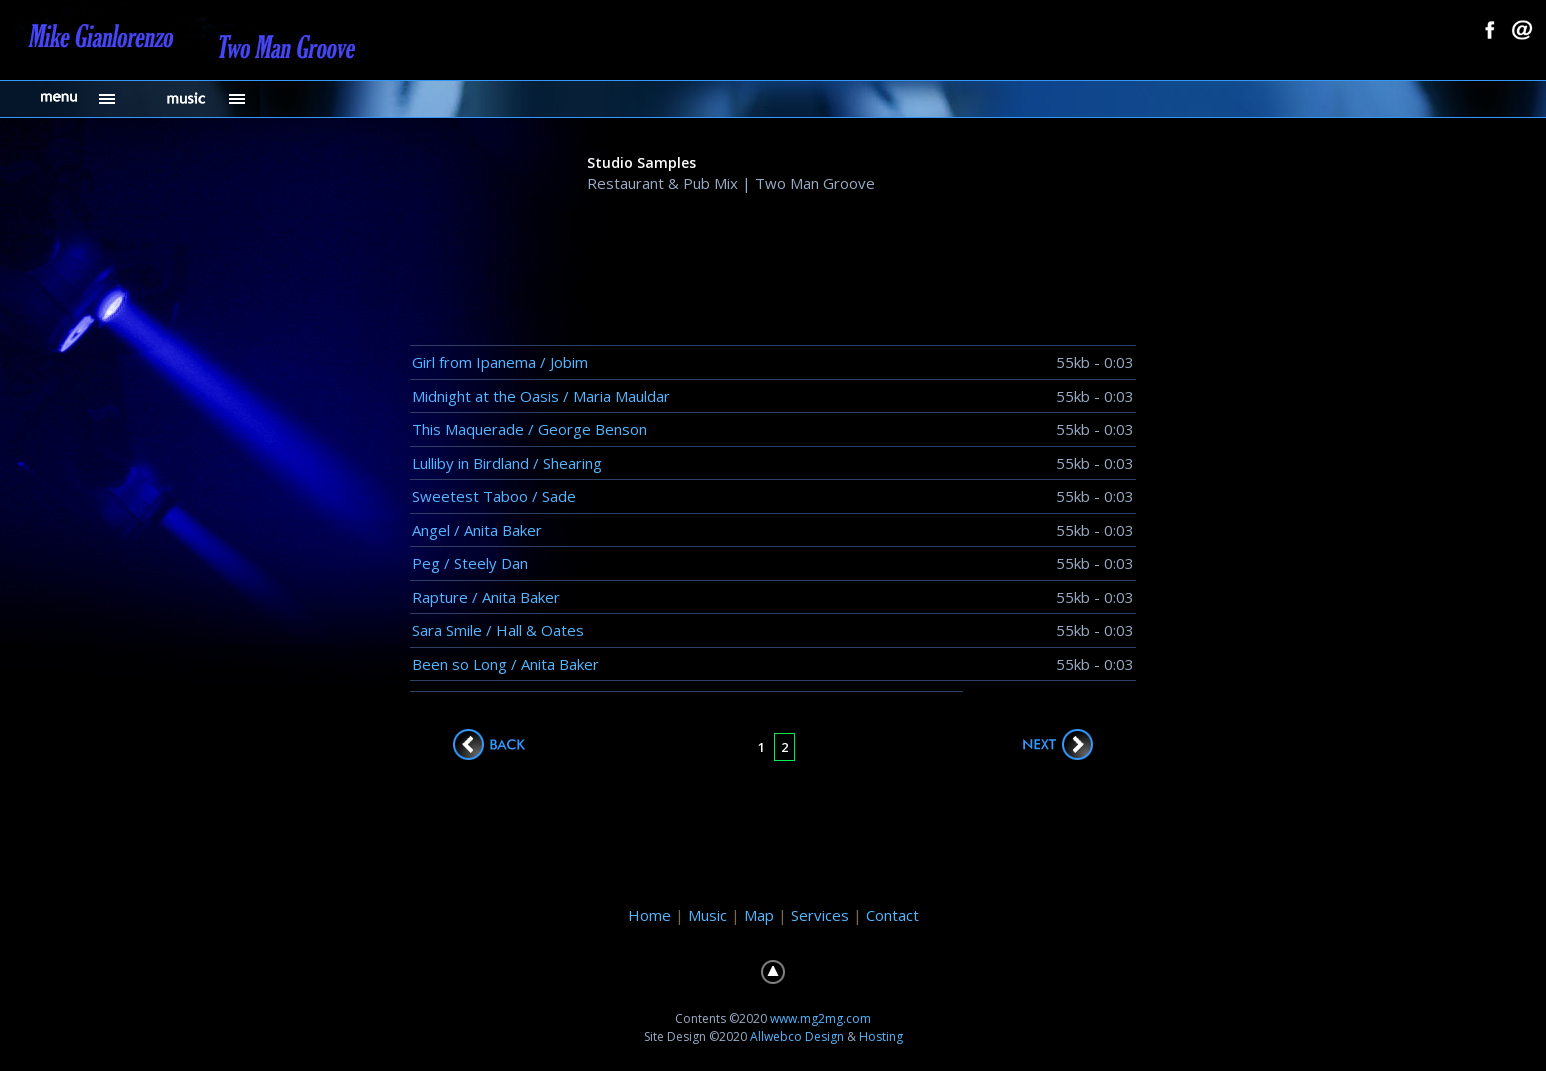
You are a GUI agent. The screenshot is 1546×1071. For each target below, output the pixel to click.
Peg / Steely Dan (470, 563)
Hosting (881, 1036)
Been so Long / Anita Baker (505, 664)
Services (820, 915)
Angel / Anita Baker (477, 530)
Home (649, 915)
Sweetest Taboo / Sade (494, 496)
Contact (892, 915)
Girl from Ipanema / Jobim (500, 362)
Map (759, 915)
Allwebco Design (797, 1036)
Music (707, 915)
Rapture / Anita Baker (486, 597)
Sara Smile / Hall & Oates (498, 630)
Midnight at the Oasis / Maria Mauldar (541, 396)
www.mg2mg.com (820, 1018)
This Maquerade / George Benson (529, 429)
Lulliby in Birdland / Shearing (507, 463)
